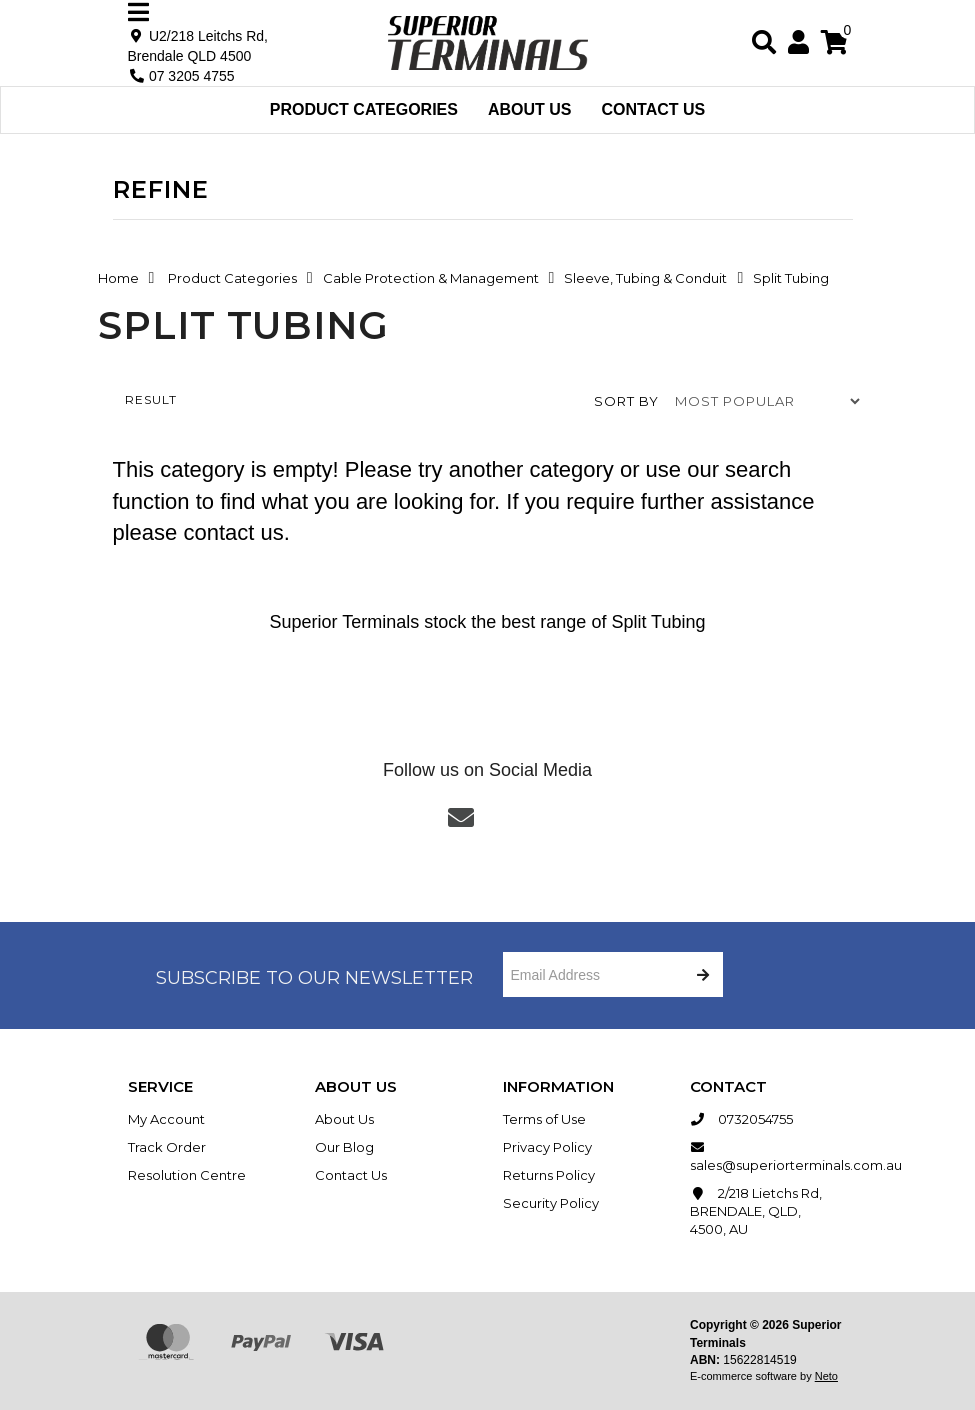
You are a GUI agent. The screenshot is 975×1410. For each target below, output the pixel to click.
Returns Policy (549, 1175)
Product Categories (364, 109)
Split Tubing (791, 278)
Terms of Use (544, 1119)
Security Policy (551, 1203)
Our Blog (344, 1147)
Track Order (167, 1147)
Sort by (626, 401)
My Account (166, 1119)
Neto (826, 1376)
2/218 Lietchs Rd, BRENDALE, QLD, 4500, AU (756, 1210)
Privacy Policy (547, 1147)
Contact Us (654, 109)
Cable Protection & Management (431, 278)
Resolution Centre (187, 1175)
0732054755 (741, 1119)
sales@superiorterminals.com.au (769, 1155)
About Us (530, 109)
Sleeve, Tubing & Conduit (645, 278)
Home (118, 278)
